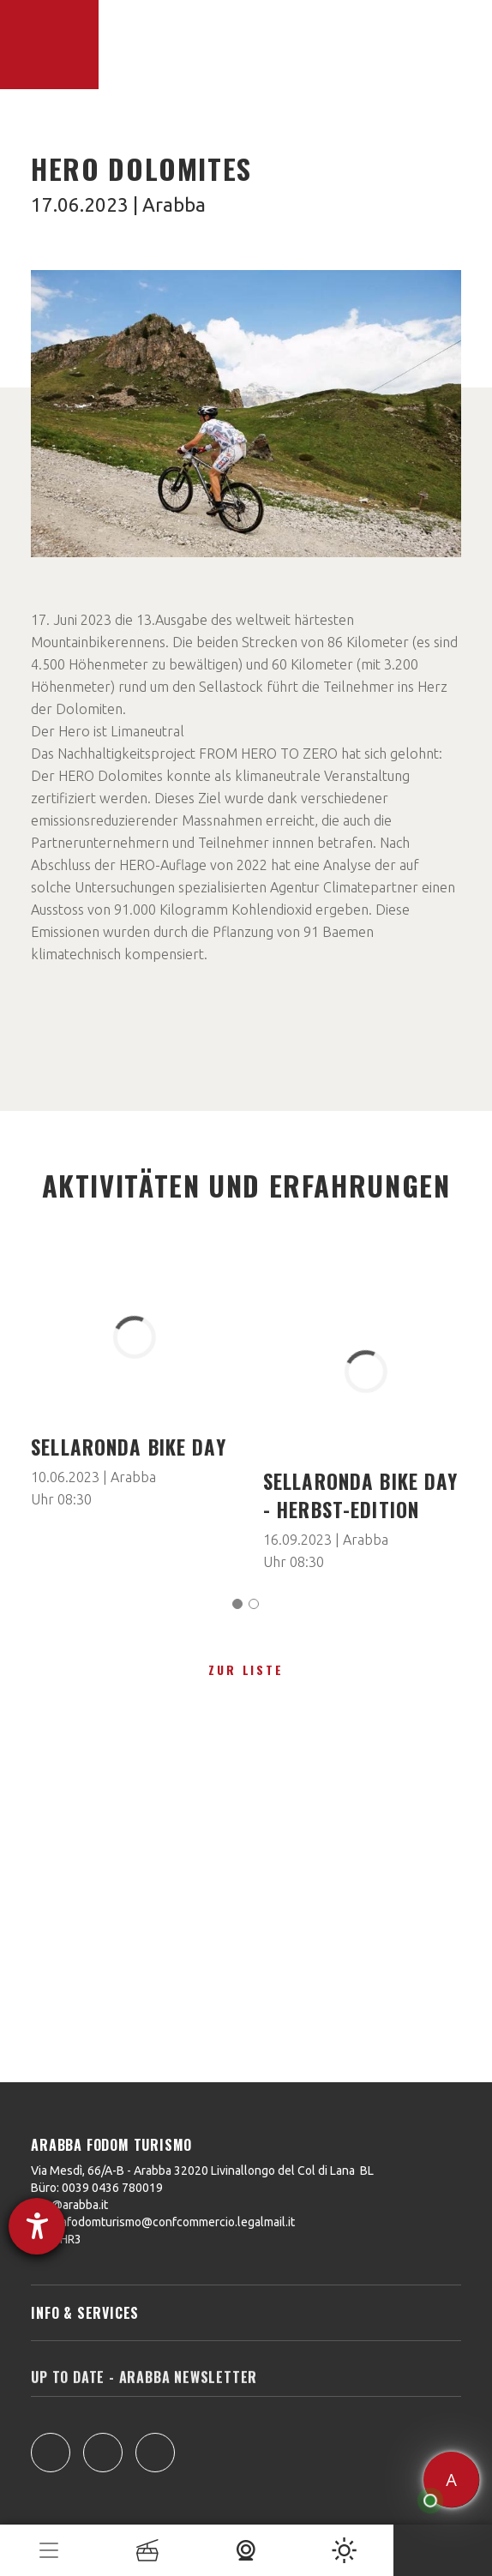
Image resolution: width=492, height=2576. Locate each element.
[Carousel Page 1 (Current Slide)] (237, 1604)
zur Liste (245, 1669)
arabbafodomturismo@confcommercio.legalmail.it (163, 2222)
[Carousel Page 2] (254, 1604)
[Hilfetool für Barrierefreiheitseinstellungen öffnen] (37, 2226)
